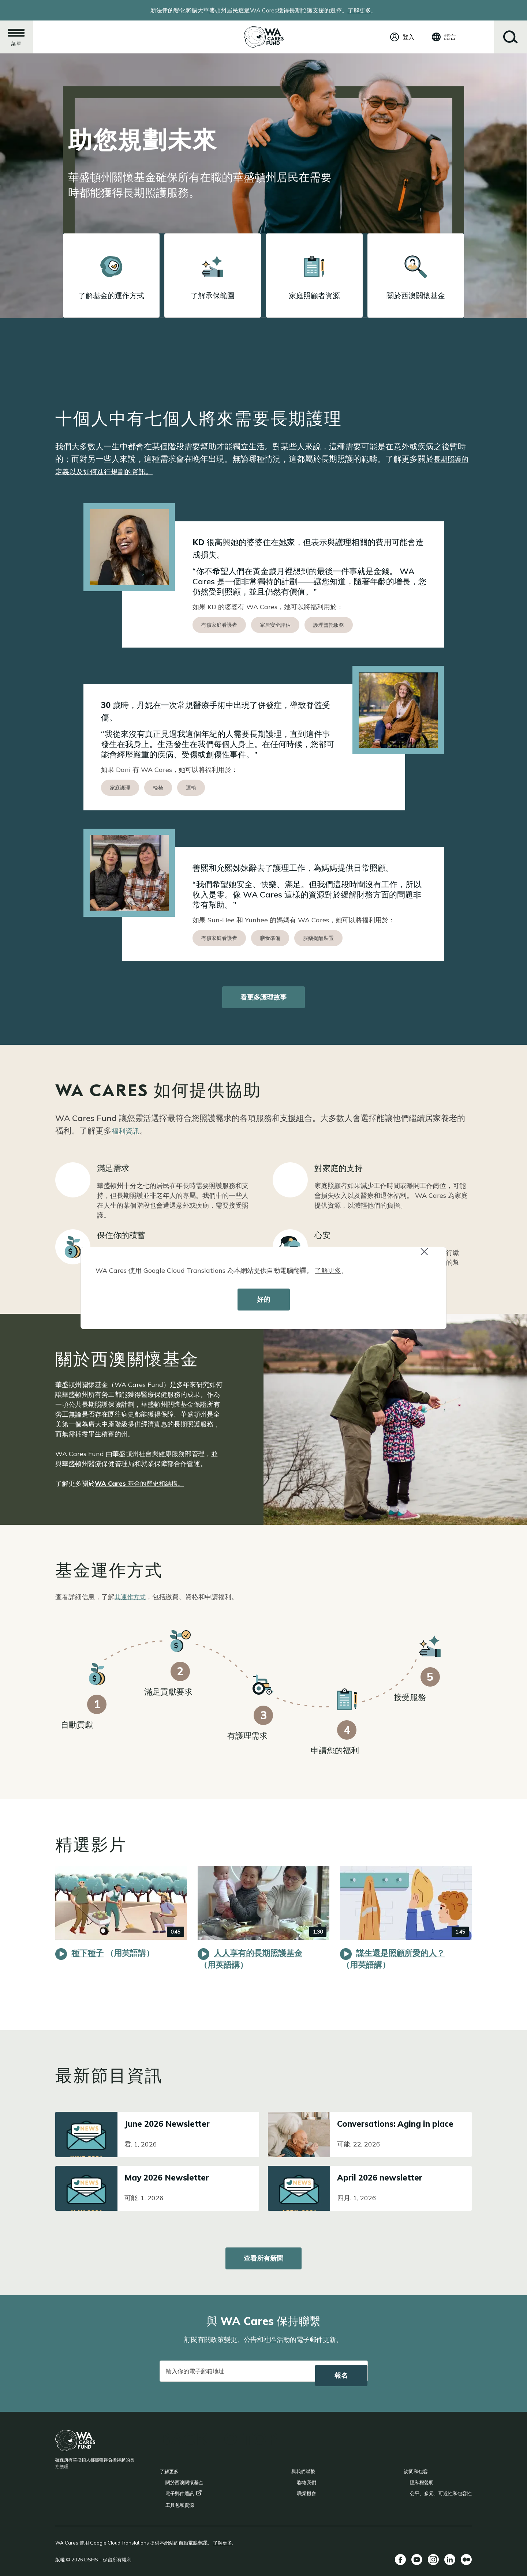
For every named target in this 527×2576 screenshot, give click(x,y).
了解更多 (328, 1270)
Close (427, 1255)
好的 (263, 1299)
